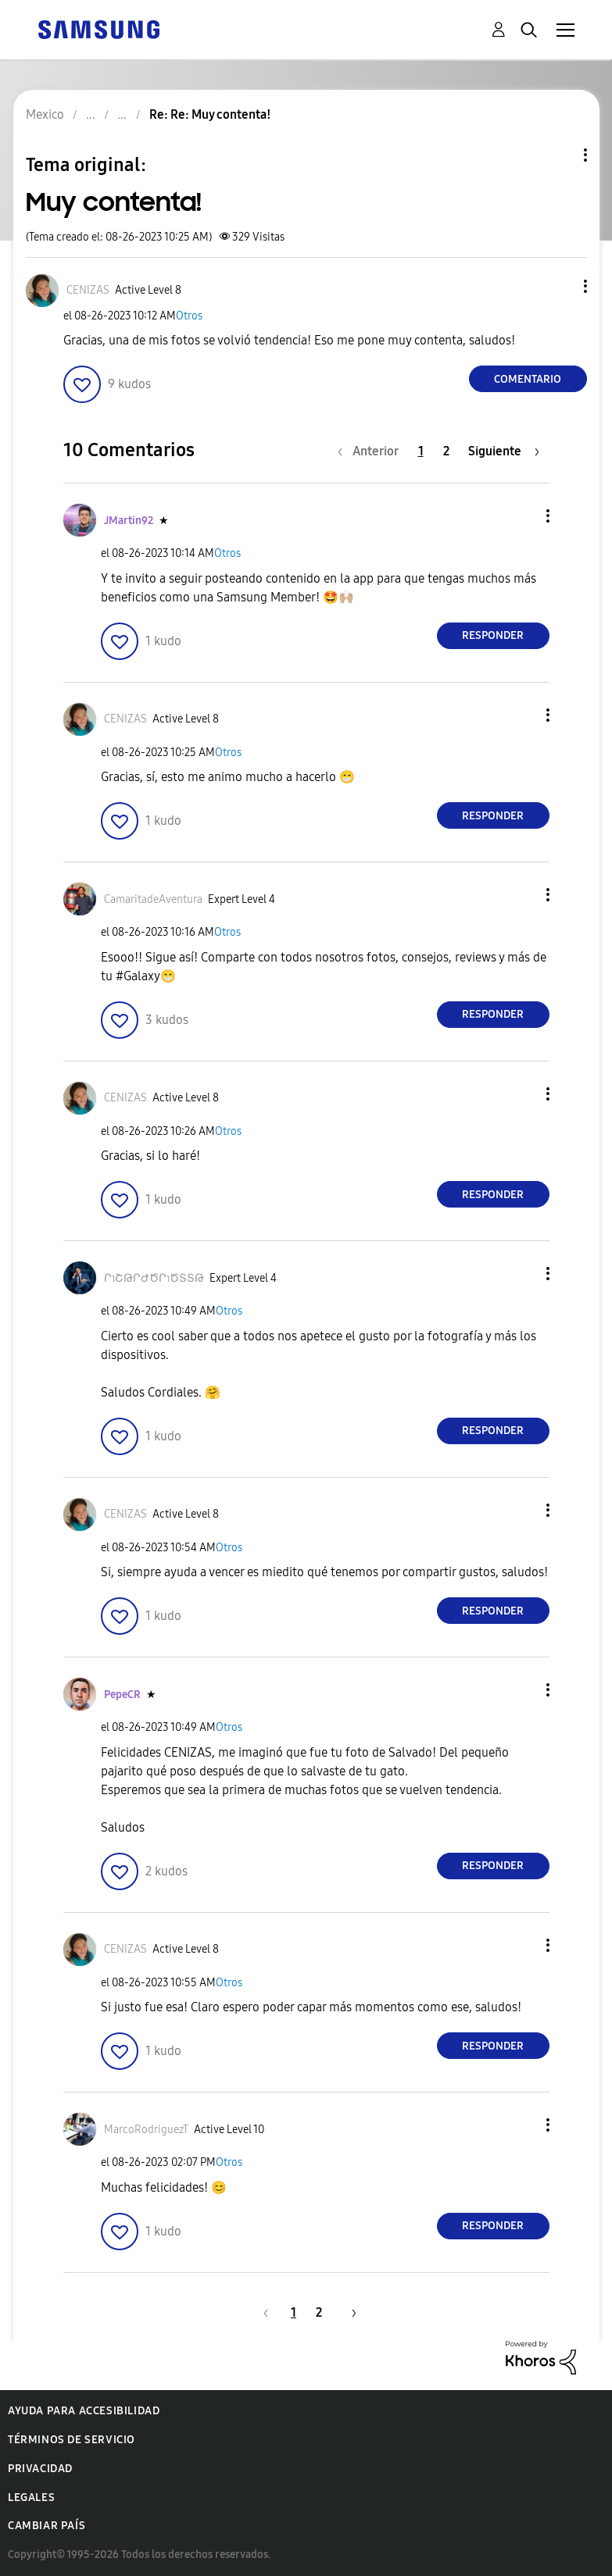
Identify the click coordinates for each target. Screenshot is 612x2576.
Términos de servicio (71, 2439)
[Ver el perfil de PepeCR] (122, 1694)
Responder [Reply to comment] (493, 635)
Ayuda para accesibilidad (83, 2410)
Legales (31, 2497)
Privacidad (40, 2468)
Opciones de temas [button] (559, 155)
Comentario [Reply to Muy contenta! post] (527, 379)
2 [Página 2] (446, 451)
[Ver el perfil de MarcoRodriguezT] (146, 2129)
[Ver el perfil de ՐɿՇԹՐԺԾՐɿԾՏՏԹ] (154, 1278)
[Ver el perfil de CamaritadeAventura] (153, 899)
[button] (559, 286)
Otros (189, 316)
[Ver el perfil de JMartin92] (128, 520)
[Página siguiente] (503, 451)
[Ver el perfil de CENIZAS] (87, 290)
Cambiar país (46, 2525)
